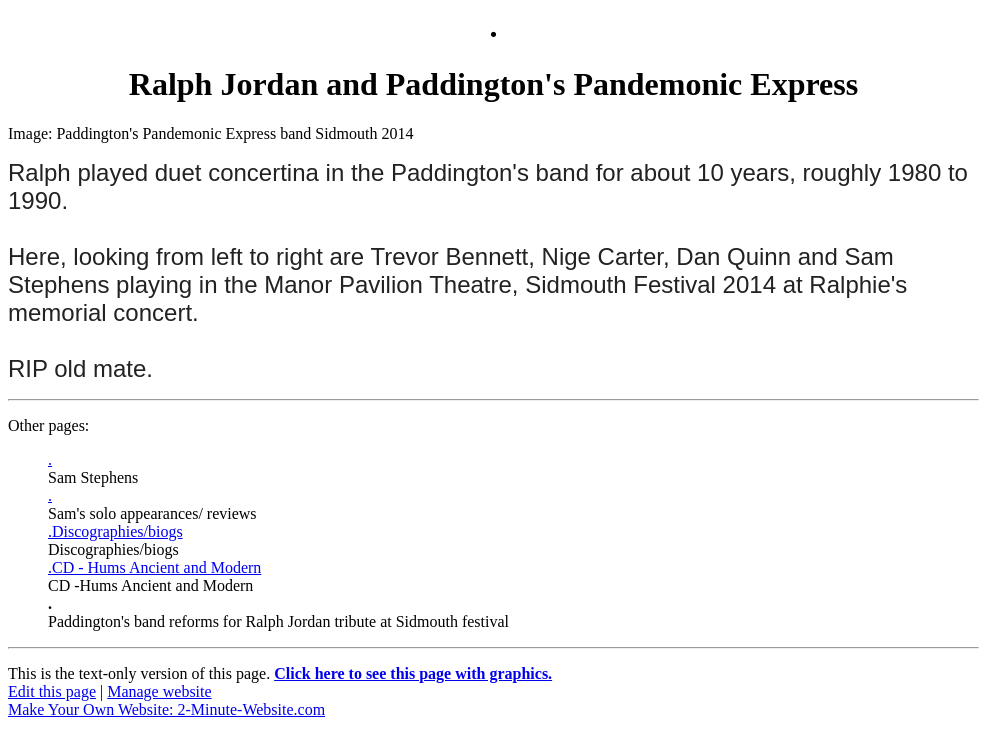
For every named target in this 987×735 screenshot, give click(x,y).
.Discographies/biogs (115, 531)
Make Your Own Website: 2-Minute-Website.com (166, 709)
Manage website (159, 691)
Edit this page (52, 691)
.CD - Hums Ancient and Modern (154, 567)
